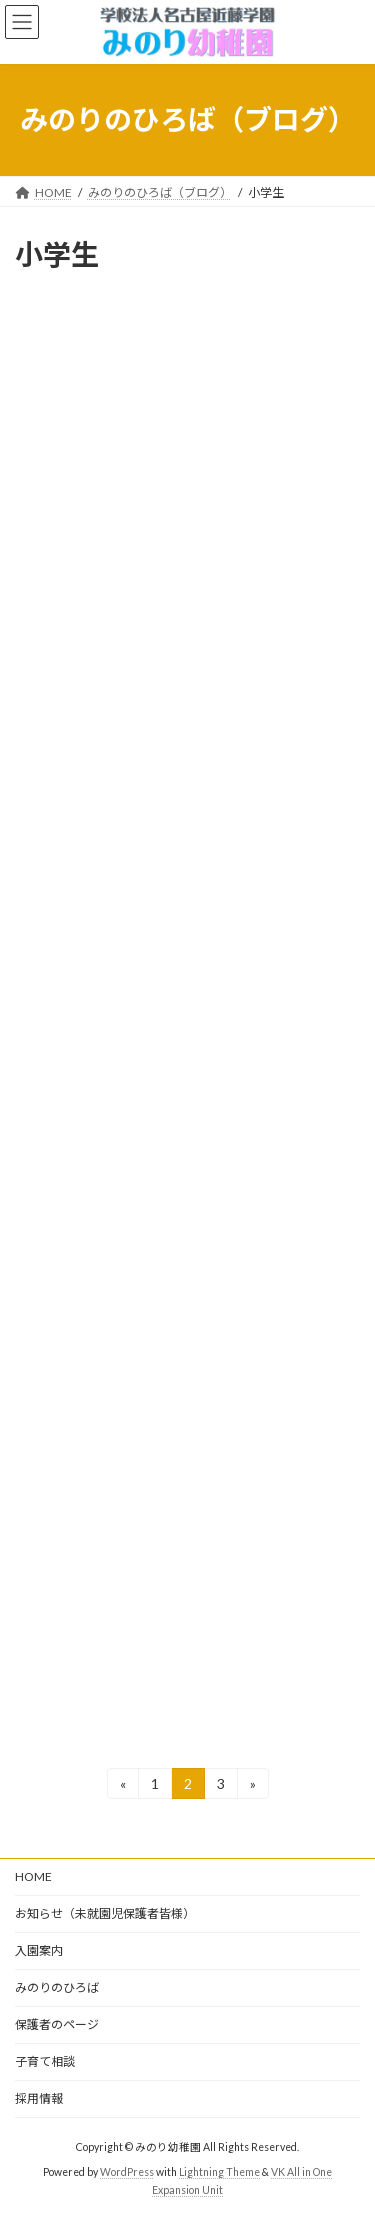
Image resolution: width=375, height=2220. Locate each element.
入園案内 (39, 1950)
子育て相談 (45, 2061)
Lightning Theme (219, 2171)
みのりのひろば (57, 1987)
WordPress (127, 2171)
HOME (33, 1876)
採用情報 (39, 2098)
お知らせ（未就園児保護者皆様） (105, 1913)
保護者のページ (57, 2024)
